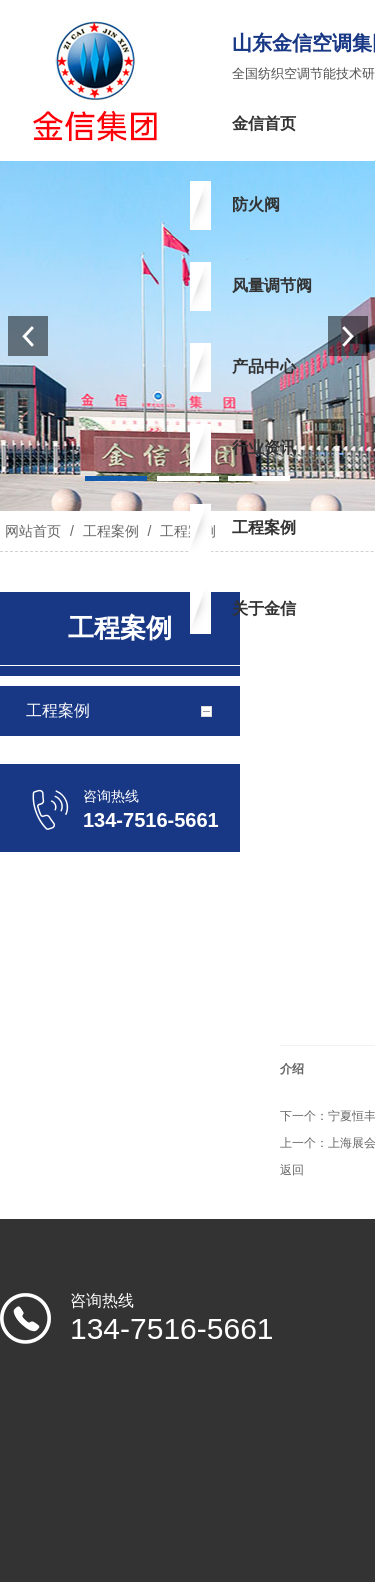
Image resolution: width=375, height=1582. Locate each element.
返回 (292, 1170)
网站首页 (33, 531)
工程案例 (111, 531)
